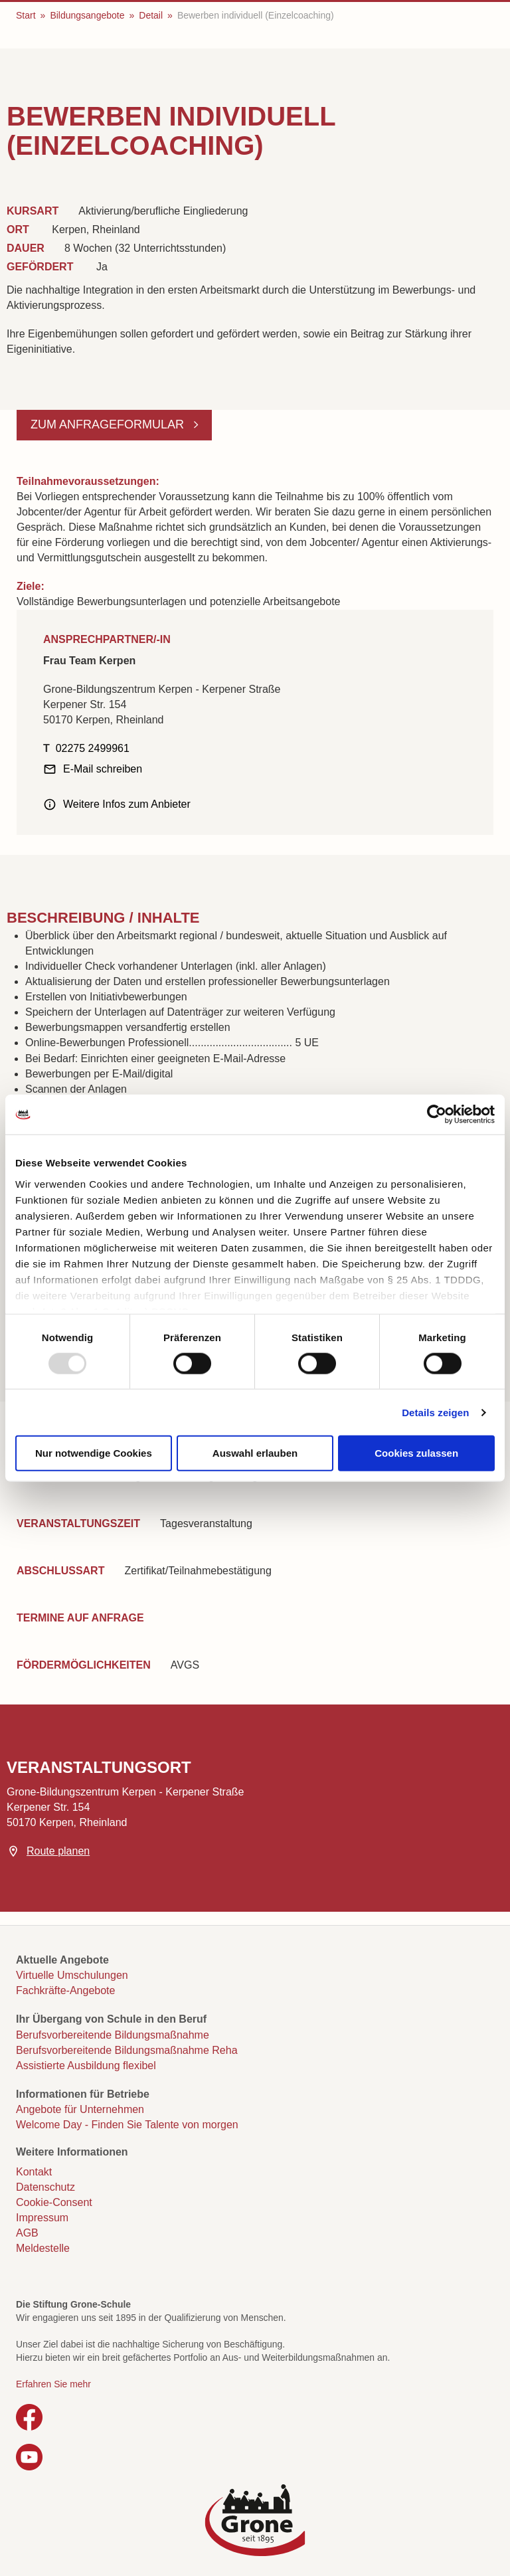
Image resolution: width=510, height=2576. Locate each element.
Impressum (42, 2217)
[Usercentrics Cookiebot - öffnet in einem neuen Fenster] (437, 1115)
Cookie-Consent (54, 2202)
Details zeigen (435, 1412)
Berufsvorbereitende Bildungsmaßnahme (112, 2035)
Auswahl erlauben (255, 1453)
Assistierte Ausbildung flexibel (86, 2065)
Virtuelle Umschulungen (72, 1975)
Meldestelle (43, 2248)
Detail (151, 15)
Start (26, 15)
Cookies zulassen (416, 1453)
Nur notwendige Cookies (93, 1453)
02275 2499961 (92, 748)
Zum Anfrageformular (109, 424)
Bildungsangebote (87, 15)
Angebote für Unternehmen (80, 2109)
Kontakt (34, 2171)
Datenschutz (45, 2187)
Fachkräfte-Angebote (65, 1990)
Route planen (58, 1851)
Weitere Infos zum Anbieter (127, 804)
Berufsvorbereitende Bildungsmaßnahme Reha (127, 2050)
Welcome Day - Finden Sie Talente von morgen (127, 2124)
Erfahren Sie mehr (53, 2384)
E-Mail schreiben (102, 769)
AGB (27, 2233)
